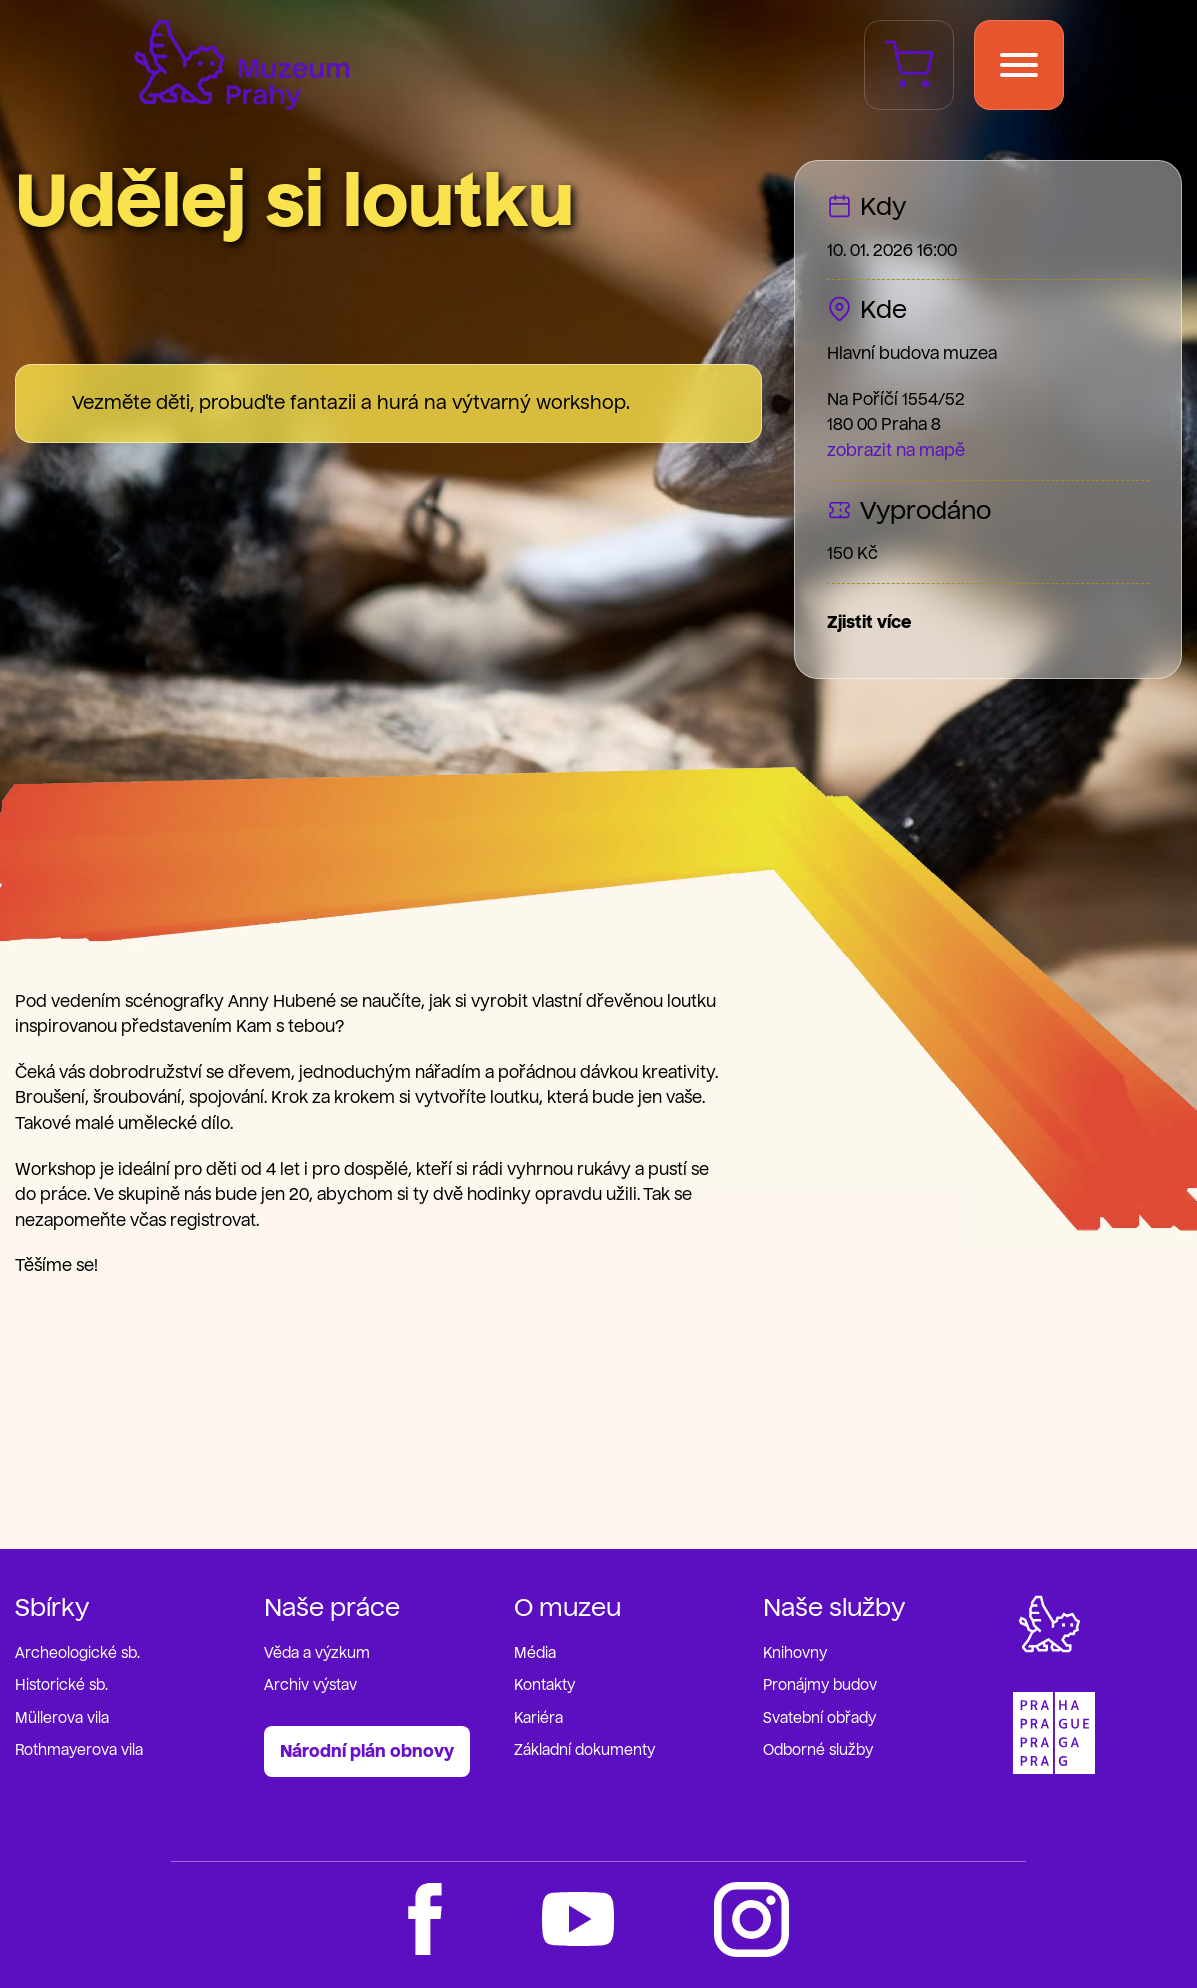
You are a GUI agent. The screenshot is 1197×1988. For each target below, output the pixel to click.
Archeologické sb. (77, 1653)
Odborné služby (818, 1750)
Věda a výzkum (317, 1653)
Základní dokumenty (584, 1750)
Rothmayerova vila (79, 1750)
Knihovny (795, 1653)
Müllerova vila (62, 1718)
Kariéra (538, 1718)
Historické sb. (61, 1685)
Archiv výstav (310, 1685)
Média (535, 1653)
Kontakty (544, 1685)
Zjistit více (869, 622)
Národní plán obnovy (367, 1751)
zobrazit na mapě (896, 450)
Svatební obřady (819, 1718)
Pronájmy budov (820, 1685)
